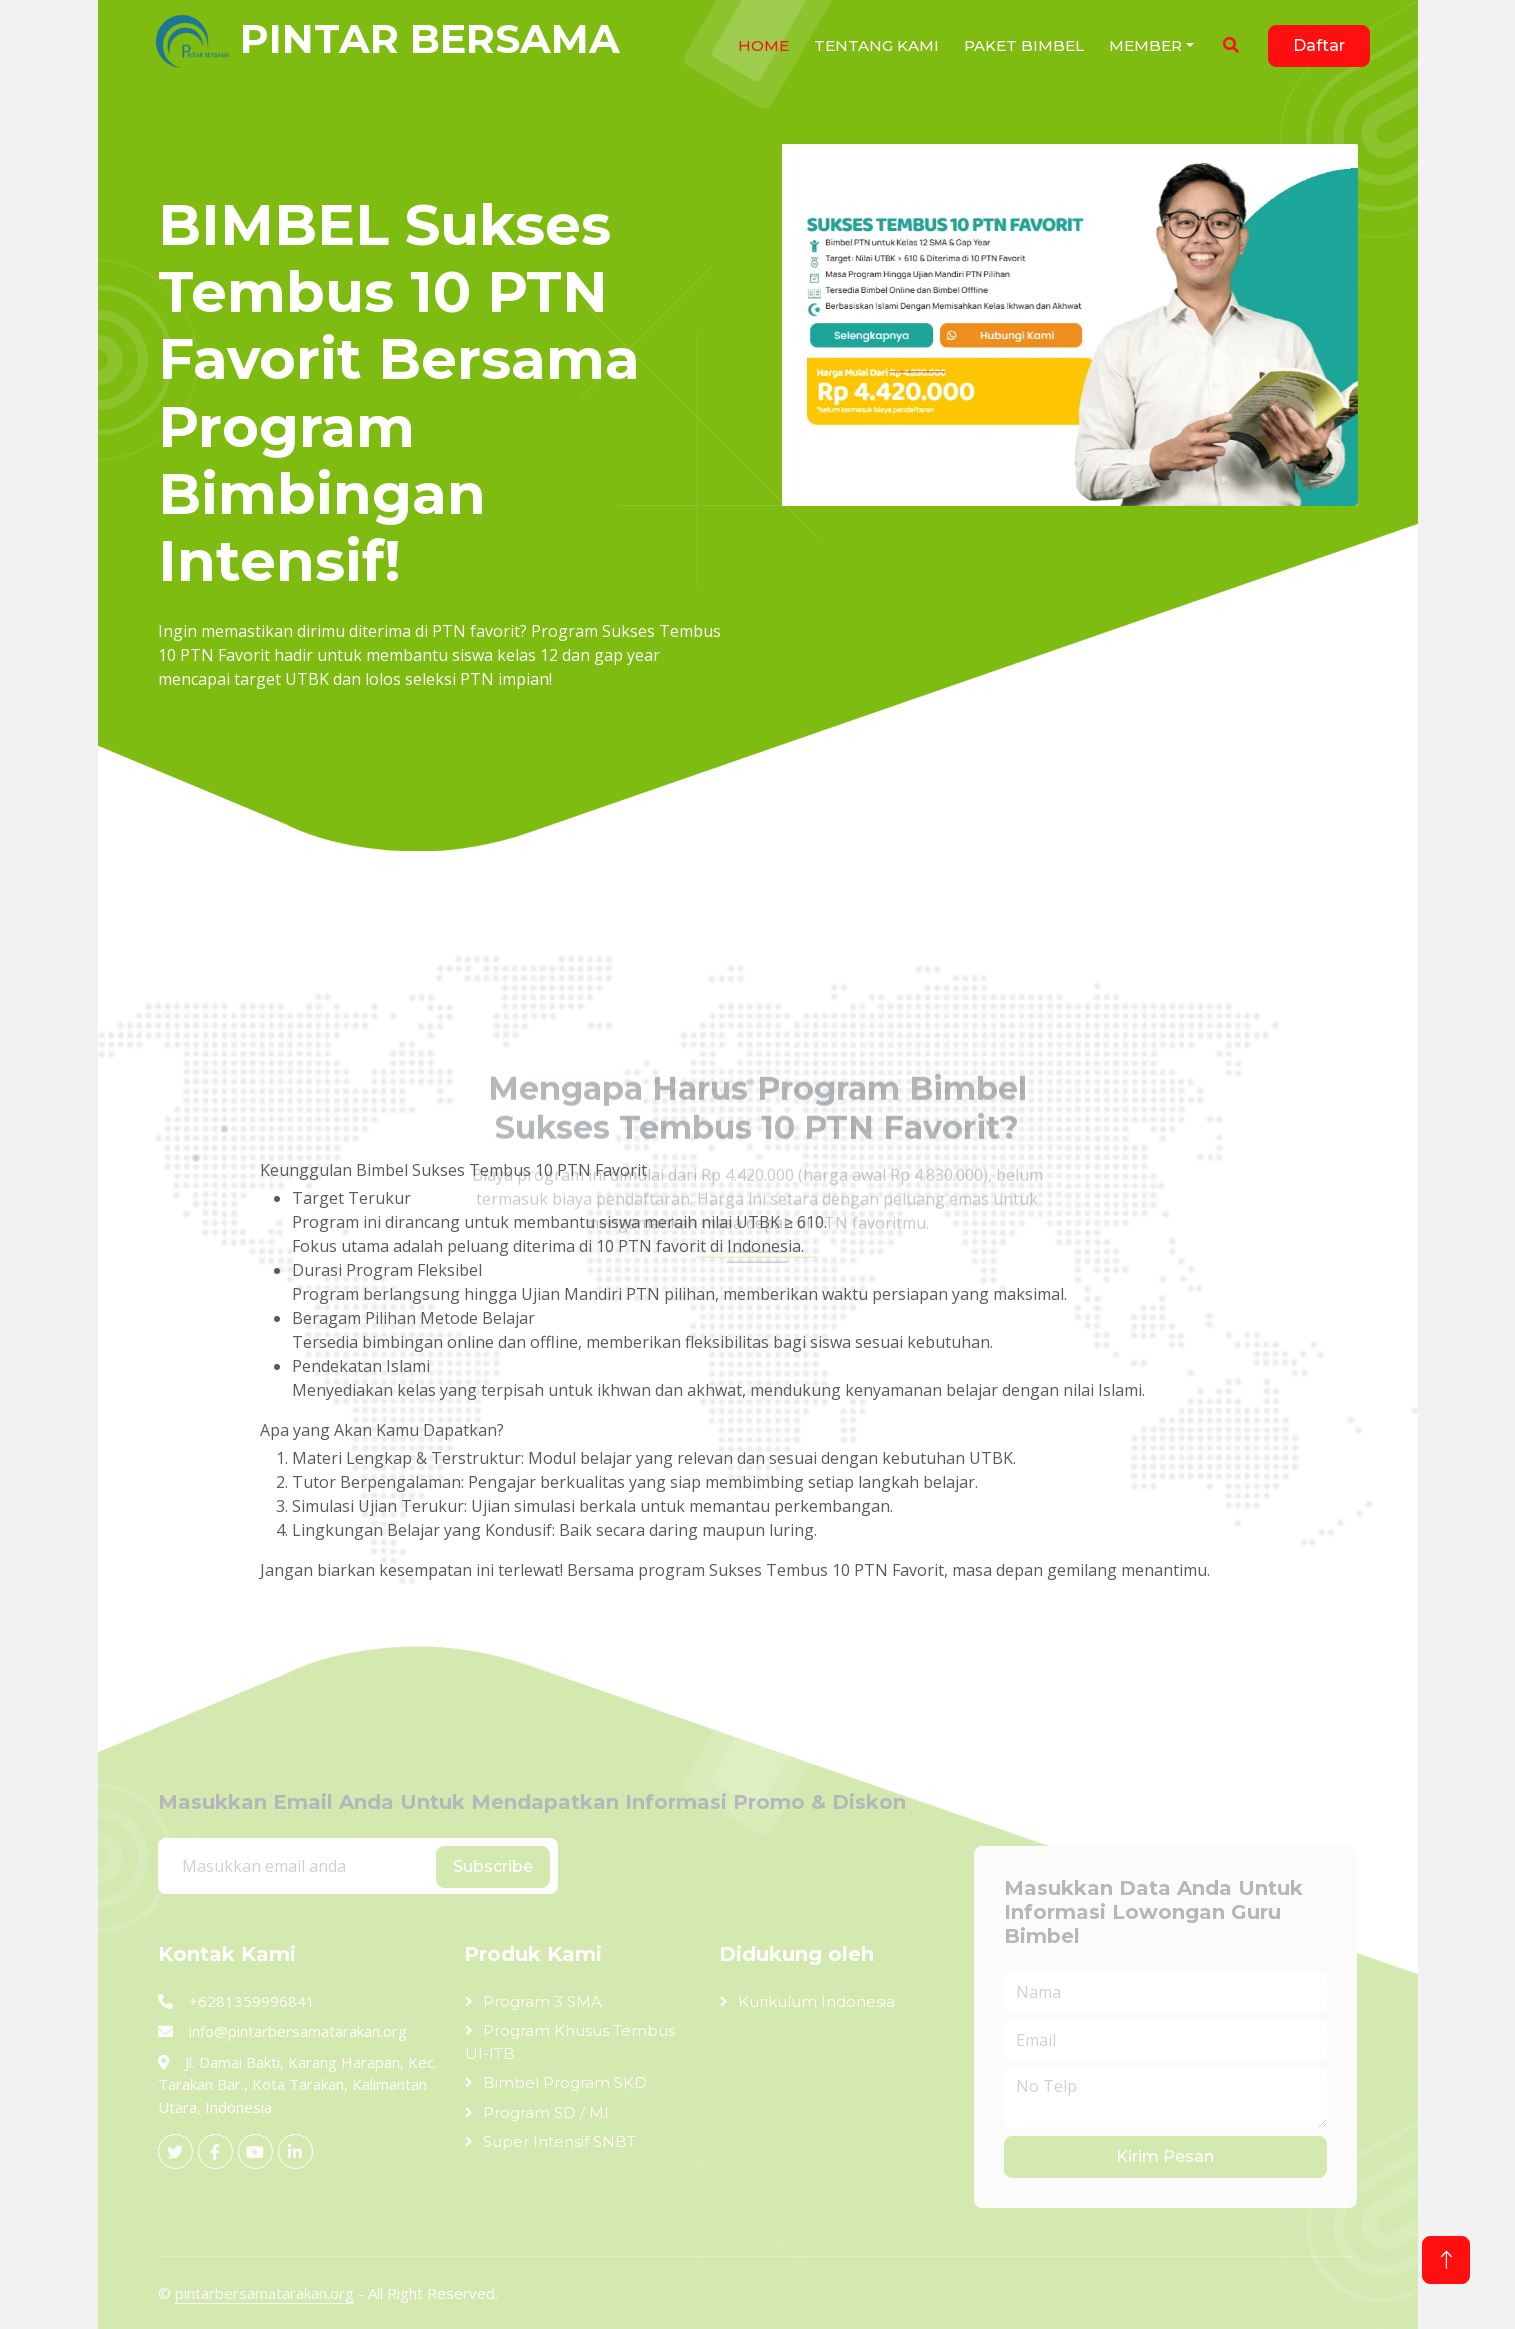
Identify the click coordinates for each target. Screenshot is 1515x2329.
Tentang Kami (876, 45)
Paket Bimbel (1024, 45)
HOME (763, 45)
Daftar (1319, 45)
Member (1145, 45)
